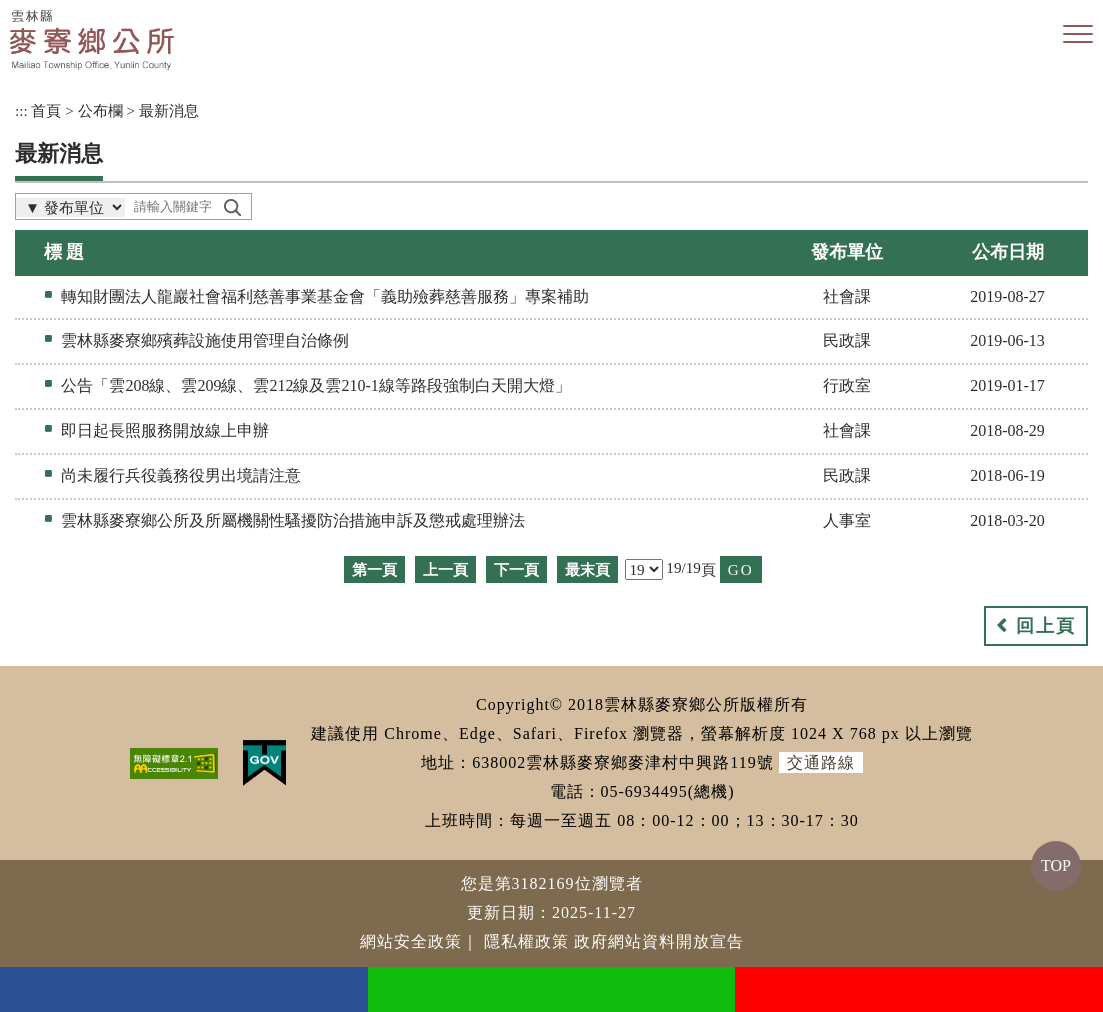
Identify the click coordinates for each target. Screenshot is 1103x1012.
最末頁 (587, 569)
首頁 (46, 110)
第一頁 (374, 569)
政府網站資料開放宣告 (659, 941)
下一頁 (516, 569)
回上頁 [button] (1046, 626)
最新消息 (169, 110)
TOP (1056, 865)
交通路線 (821, 762)
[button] (1078, 35)
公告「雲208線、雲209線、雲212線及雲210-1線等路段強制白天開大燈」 (315, 385)
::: (21, 110)
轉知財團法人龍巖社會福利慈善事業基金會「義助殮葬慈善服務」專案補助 (325, 296)
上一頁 (445, 569)
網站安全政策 (411, 941)
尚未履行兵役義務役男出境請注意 (181, 475)
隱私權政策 (526, 941)
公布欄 (100, 110)
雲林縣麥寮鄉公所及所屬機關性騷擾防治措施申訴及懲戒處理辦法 (293, 520)
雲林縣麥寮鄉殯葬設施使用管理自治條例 (205, 340)
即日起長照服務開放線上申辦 (165, 430)
